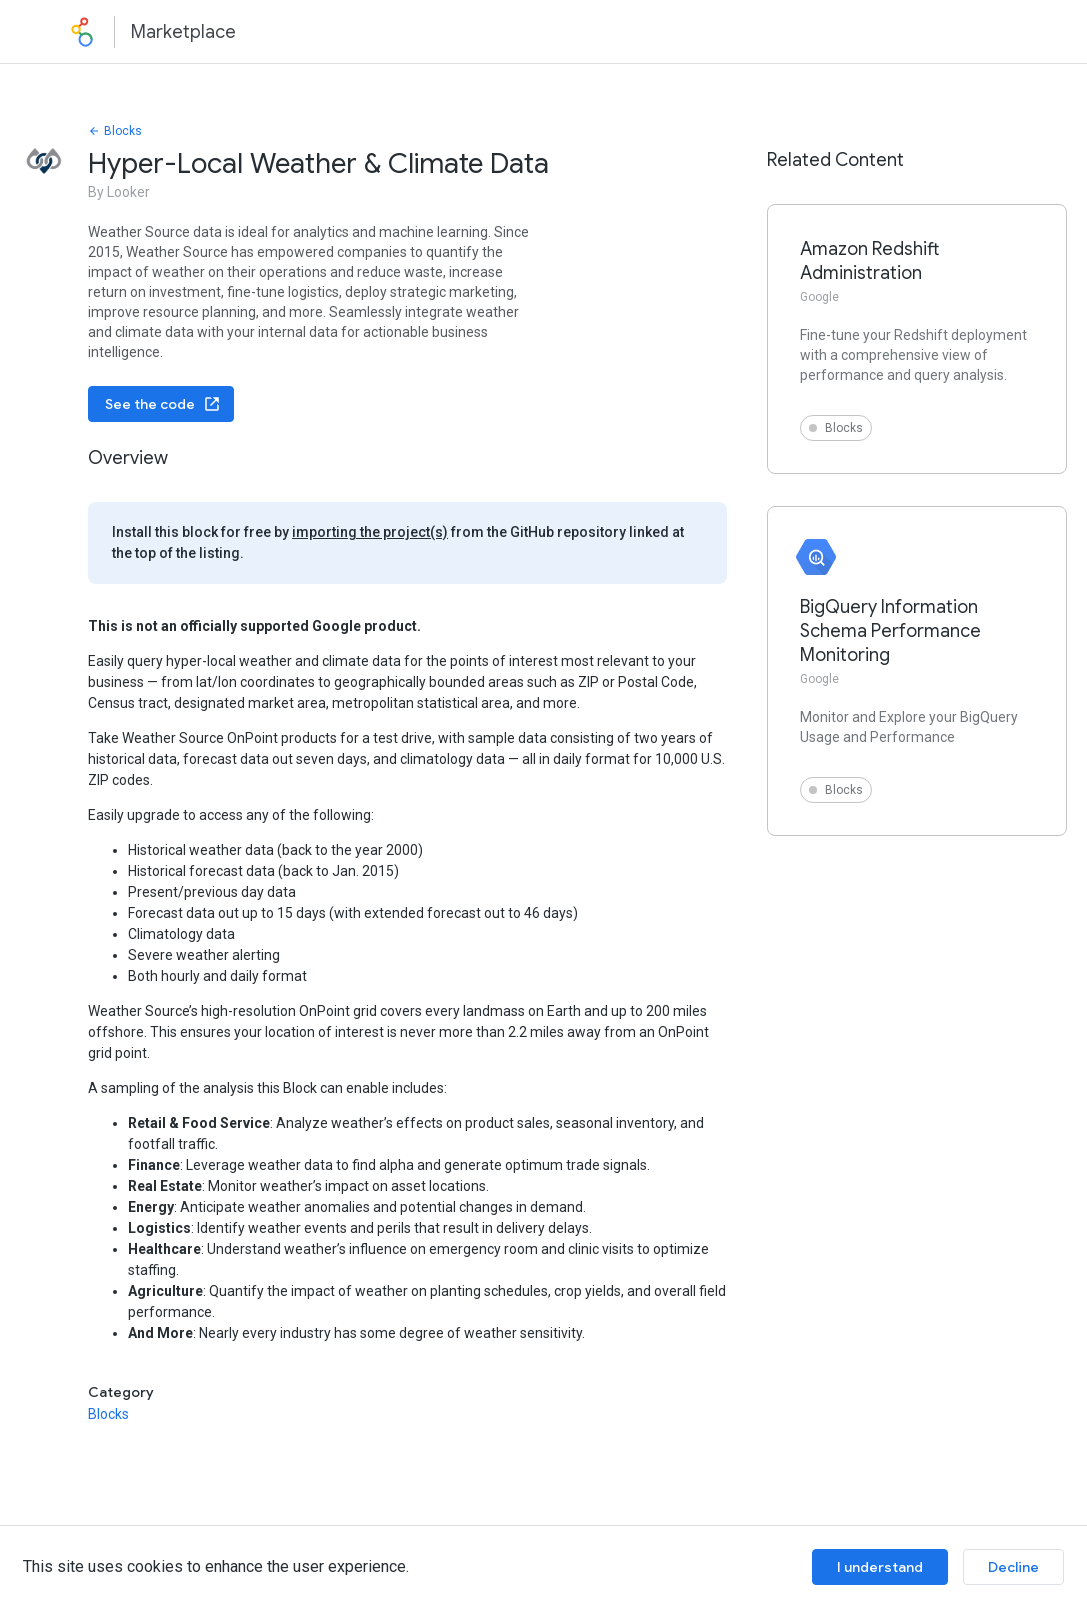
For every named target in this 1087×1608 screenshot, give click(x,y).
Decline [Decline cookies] (1013, 1567)
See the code (163, 404)
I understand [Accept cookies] (880, 1567)
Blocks (115, 131)
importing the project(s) (370, 532)
